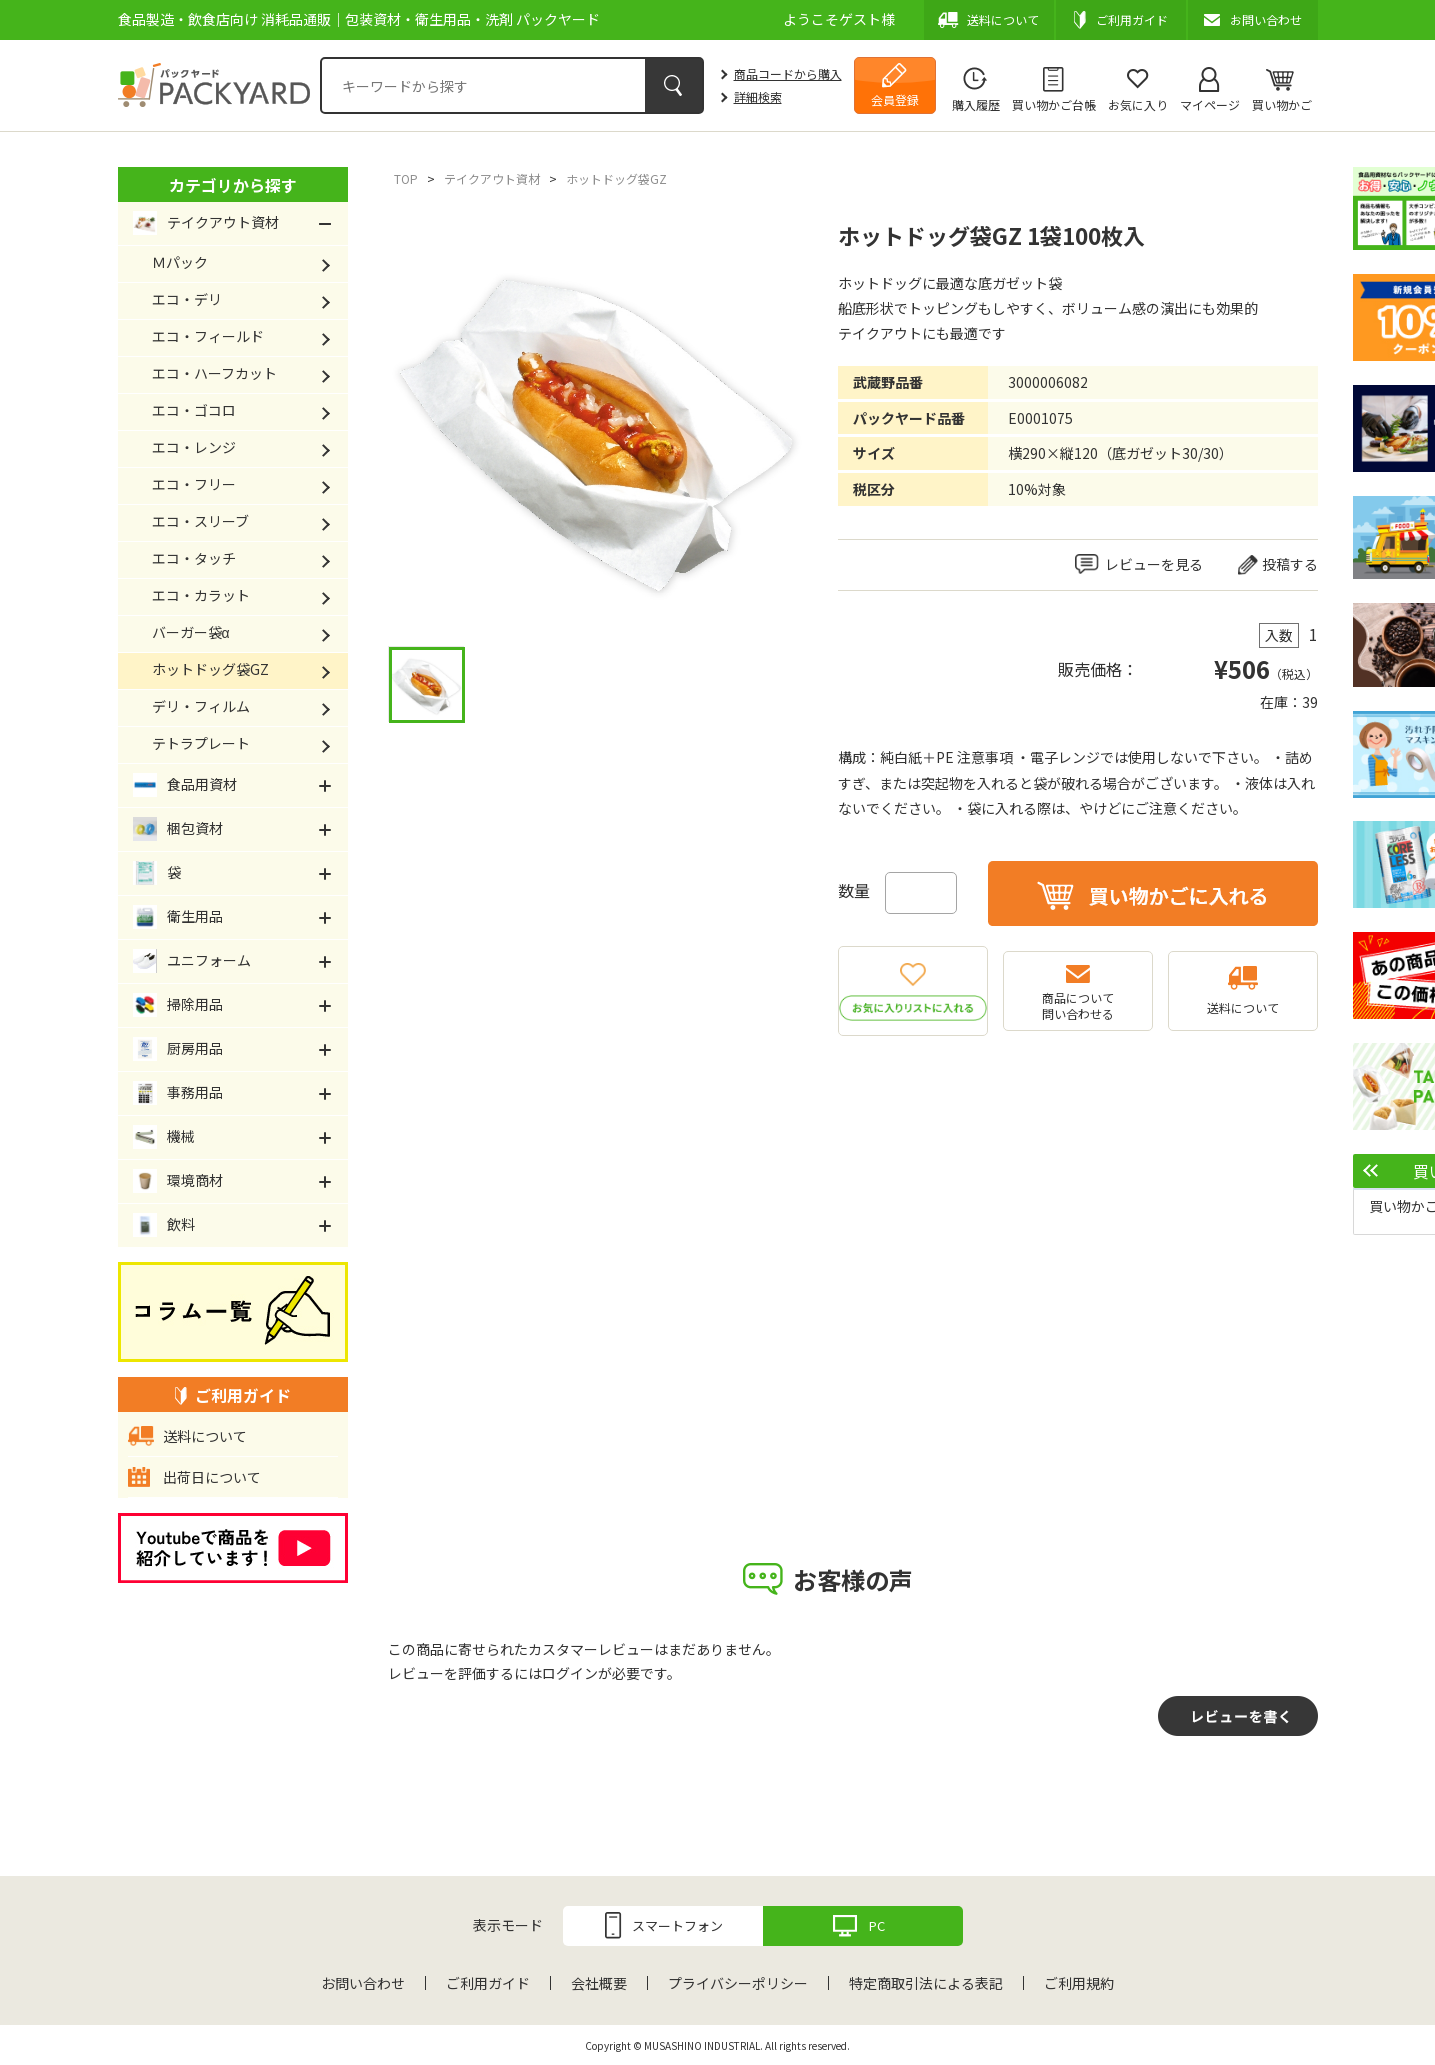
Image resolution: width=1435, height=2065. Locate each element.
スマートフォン (677, 1925)
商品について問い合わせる (1078, 1005)
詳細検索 (758, 96)
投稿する (1290, 564)
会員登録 (895, 99)
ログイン (570, 1673)
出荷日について (212, 1477)
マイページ (1210, 104)
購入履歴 (976, 104)
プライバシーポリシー (738, 1983)
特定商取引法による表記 (926, 1983)
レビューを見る (1154, 564)
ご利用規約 (1079, 1983)
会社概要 (599, 1983)
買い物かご (1282, 104)
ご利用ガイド (488, 1983)
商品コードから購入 (788, 73)
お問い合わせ (363, 1983)
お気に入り (1138, 104)
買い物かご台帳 (1054, 104)
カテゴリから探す (233, 185)
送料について (1243, 1007)
